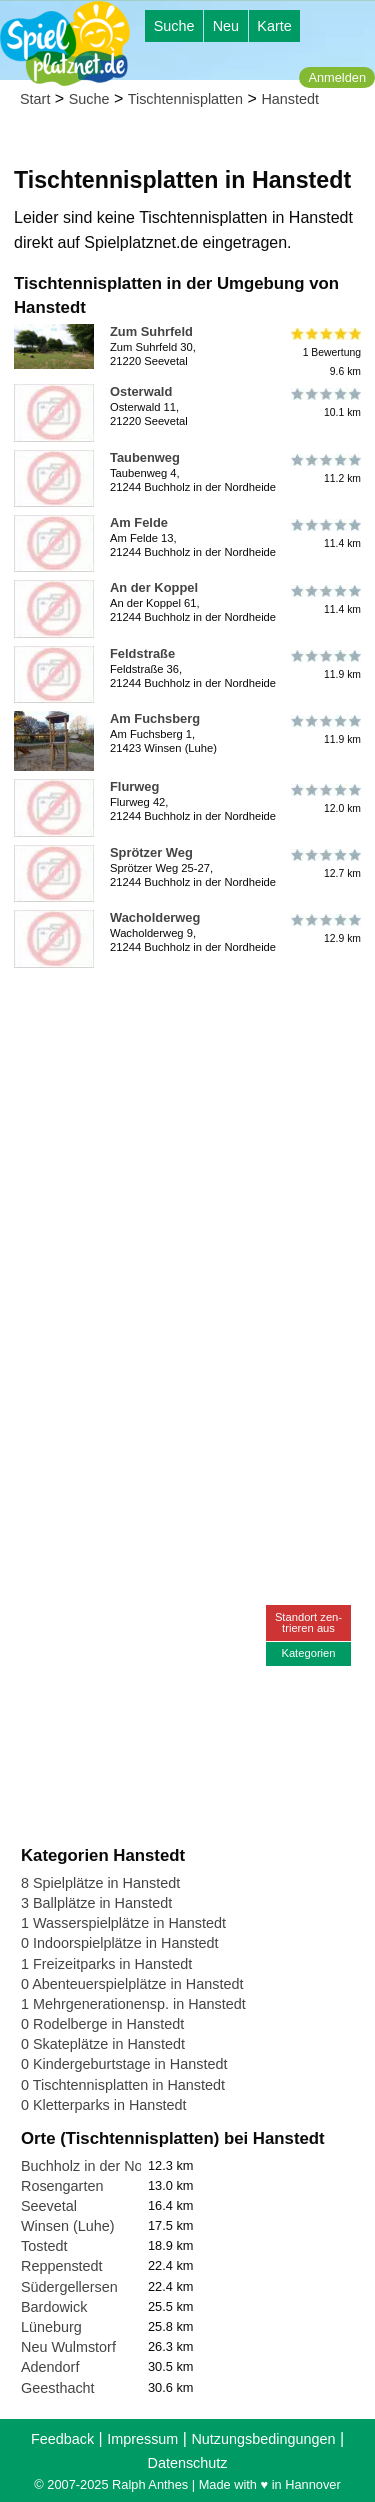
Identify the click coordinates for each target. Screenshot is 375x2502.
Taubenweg (145, 457)
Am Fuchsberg (155, 718)
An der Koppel (154, 587)
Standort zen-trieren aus (308, 1622)
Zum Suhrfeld (151, 331)
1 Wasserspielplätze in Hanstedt (123, 1923)
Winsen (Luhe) (68, 2226)
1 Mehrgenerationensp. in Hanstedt (133, 2004)
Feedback (62, 2439)
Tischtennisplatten (185, 99)
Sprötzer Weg (151, 852)
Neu (226, 26)
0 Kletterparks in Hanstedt (104, 2105)
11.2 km (324, 469)
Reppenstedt (62, 2266)
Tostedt (44, 2246)
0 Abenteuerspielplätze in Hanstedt (132, 1984)
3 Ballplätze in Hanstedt (96, 1903)
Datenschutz (188, 2463)
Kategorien (308, 1653)
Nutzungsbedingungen (263, 2439)
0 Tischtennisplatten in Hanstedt (123, 2085)
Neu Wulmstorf (68, 2347)
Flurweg (134, 786)
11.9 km (324, 665)
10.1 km (324, 403)
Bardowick (54, 2307)
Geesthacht (58, 2388)
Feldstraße (142, 653)
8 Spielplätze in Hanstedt (100, 1883)
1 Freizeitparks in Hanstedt (106, 1964)
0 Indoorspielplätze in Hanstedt (120, 1943)
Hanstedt (290, 99)
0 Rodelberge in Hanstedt (102, 2024)
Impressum (142, 2439)
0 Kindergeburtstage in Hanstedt (124, 2064)
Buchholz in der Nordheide (106, 2166)
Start (35, 99)
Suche (174, 26)
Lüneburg (51, 2327)
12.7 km (324, 864)
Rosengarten (62, 2186)
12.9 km (324, 929)
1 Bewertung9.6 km (324, 352)
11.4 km (324, 534)
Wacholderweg (155, 917)
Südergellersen (69, 2287)
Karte (274, 26)
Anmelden (337, 77)
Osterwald (141, 391)
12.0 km (324, 798)
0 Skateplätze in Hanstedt (103, 2044)
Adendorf (50, 2367)
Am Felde (139, 522)
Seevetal (49, 2206)
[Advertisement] (187, 1163)
